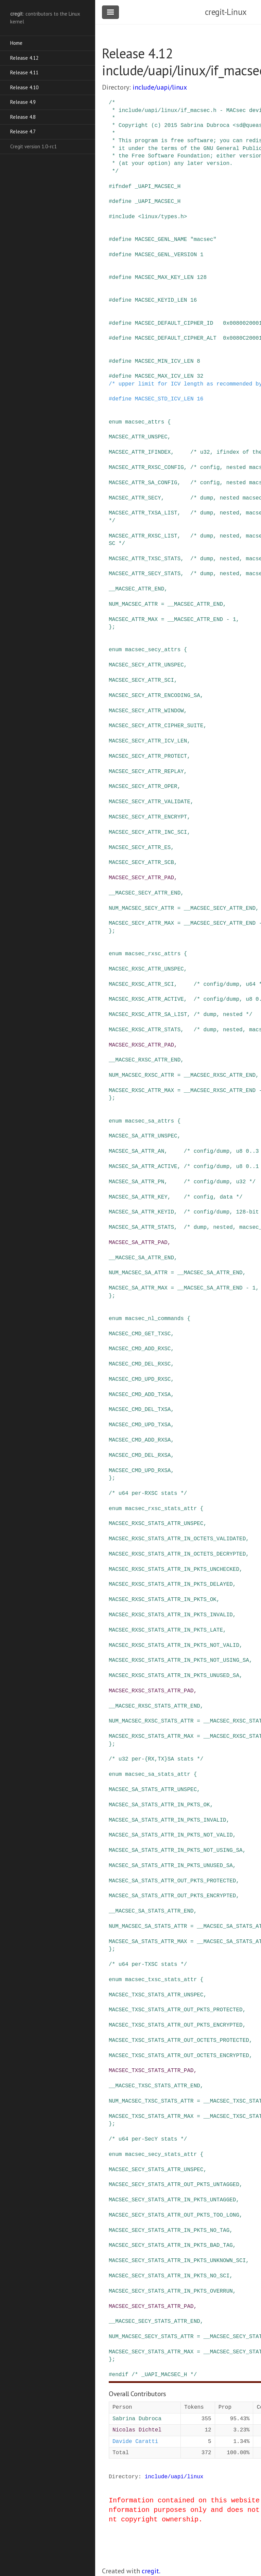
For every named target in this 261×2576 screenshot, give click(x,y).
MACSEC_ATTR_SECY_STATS (144, 574)
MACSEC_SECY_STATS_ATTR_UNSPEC (156, 2170)
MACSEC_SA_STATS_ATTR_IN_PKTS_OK (159, 1805)
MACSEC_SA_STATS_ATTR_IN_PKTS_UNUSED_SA (171, 1865)
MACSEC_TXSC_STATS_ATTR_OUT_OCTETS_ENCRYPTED (179, 2056)
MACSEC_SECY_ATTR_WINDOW (146, 711)
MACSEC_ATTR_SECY (135, 498)
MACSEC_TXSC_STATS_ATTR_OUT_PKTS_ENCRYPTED (176, 2025)
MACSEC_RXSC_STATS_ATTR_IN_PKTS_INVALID (171, 1615)
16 (193, 300)
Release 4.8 (23, 117)
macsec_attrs (144, 422)
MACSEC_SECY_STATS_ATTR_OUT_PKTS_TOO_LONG (174, 2215)
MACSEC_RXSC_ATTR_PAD (141, 1045)
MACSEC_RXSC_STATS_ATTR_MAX (151, 1736)
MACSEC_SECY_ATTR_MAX (141, 923)
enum (115, 422)
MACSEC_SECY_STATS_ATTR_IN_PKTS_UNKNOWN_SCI (177, 2260)
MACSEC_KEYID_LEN (161, 300)
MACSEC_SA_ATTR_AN (136, 1151)
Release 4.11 (24, 72)
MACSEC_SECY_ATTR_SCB (141, 862)
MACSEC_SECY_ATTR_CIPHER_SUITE (156, 726)
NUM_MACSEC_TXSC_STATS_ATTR (151, 2101)
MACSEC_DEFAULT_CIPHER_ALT (175, 338)
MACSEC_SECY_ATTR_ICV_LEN (148, 741)
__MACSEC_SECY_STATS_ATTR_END (154, 2321)
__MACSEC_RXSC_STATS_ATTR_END (154, 1706)
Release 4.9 (23, 102)
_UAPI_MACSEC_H (157, 186)
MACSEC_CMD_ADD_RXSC (140, 1349)
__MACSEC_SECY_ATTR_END (144, 893)
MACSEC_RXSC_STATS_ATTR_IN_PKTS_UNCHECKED (174, 1569)
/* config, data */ (213, 1197)
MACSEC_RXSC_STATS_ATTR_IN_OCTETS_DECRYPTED (177, 1554)
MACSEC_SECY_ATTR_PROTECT (148, 756)
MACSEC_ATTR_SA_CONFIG (143, 483)
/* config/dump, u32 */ (220, 1182)
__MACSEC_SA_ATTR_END (141, 1258)
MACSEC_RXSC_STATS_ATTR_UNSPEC (156, 1523)
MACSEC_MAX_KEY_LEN (164, 277)
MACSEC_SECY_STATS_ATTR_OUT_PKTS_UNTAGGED (174, 2184)
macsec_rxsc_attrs (152, 954)
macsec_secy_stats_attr (161, 2154)
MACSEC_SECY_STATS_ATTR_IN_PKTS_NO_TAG (169, 2230)
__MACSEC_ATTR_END (136, 589)
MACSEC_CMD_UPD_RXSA (140, 1470)
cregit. (151, 2570)
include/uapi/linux (160, 87)
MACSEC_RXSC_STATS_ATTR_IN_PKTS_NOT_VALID (174, 1645)
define (122, 201)
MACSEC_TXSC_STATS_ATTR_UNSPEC (156, 1995)
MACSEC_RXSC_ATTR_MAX (141, 1090)
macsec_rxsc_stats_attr (161, 1508)
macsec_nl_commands (154, 1318)
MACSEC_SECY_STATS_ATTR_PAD (151, 2306)
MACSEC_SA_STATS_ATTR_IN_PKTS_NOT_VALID (171, 1835)
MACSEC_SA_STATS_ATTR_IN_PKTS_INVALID (167, 1820)
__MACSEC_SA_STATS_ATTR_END (151, 1911)
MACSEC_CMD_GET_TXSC (140, 1334)
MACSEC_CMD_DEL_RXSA (140, 1455)
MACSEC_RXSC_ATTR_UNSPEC (146, 969)
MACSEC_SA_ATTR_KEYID (141, 1212)
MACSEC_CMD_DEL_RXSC (140, 1364)
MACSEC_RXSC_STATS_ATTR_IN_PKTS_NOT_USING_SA (179, 1660)
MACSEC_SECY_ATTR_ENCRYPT (148, 817)
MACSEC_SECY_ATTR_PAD (141, 878)
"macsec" (203, 239)
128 (202, 277)
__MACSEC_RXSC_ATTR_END (144, 1060)
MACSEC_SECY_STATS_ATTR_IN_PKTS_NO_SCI (169, 2276)
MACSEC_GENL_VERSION (166, 255)
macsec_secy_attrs (152, 650)
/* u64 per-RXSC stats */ (148, 1493)
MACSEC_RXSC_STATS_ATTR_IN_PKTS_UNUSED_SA (174, 1675)
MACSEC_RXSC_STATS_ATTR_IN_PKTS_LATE (166, 1630)
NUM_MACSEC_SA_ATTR (138, 1273)
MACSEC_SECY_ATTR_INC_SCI (148, 832)
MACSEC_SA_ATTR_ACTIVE (143, 1166)
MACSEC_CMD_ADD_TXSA (140, 1394)
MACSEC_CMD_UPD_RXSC (140, 1379)
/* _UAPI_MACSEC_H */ (164, 2374)
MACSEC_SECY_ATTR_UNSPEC (146, 665)
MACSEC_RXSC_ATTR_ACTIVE (146, 999)
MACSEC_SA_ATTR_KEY (138, 1197)
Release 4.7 (23, 131)
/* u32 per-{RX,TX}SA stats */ (156, 1759)
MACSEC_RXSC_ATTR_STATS (144, 1030)
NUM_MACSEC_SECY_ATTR (141, 908)
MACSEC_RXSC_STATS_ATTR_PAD (151, 1691)
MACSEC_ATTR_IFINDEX (140, 452)
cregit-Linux (226, 11)
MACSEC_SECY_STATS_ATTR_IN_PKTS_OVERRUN (171, 2291)
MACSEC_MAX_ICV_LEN (164, 376)
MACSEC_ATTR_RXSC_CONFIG (146, 467)
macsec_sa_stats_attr (157, 1774)
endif (120, 2374)
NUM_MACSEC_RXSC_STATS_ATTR (151, 1721)
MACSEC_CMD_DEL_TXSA (140, 1409)
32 (200, 376)
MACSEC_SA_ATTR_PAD (138, 1242)
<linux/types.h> (162, 217)
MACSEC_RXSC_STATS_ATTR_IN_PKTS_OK (162, 1599)
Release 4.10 (24, 87)
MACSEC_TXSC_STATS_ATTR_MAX (151, 2116)
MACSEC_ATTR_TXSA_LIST (143, 513)
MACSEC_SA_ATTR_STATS (141, 1227)
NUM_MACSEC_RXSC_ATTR (141, 1075)
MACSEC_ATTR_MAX (133, 619)
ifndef (122, 186)
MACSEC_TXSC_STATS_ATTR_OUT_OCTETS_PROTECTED (179, 2040)
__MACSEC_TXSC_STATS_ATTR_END (154, 2086)
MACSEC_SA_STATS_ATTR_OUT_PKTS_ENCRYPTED (172, 1896)
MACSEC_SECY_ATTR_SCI (141, 680)
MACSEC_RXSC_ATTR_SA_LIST (148, 1014)
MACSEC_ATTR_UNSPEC (138, 437)
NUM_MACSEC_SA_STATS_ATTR (148, 1926)
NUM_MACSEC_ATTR (133, 604)
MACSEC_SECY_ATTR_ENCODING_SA (154, 695)
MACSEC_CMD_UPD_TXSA (140, 1425)
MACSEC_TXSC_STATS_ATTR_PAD (151, 2070)
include (123, 217)
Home (16, 43)
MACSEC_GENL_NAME (161, 239)
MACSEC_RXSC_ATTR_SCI (141, 984)
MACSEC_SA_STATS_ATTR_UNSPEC (153, 1789)
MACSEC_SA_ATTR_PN (136, 1182)
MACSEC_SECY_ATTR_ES (140, 847)
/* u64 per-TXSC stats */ (148, 1964)
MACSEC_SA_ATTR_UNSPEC (143, 1136)
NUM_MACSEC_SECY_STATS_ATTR (151, 2336)
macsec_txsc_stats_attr (161, 1979)
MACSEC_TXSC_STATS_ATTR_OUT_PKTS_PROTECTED (176, 2010)
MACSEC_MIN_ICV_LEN (164, 361)
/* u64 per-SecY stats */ (148, 2139)
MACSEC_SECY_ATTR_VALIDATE (149, 802)
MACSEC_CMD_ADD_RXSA (140, 1440)
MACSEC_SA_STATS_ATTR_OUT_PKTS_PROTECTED (172, 1881)
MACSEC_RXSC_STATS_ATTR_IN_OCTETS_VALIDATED (177, 1539)
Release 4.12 (24, 58)
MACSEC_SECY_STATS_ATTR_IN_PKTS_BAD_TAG (171, 2245)
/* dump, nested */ (223, 1014)
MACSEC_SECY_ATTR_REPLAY (146, 771)
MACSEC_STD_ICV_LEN (164, 399)
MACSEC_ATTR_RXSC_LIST (143, 536)
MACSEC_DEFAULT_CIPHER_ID (174, 323)
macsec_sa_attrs (149, 1121)
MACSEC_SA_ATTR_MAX (138, 1288)
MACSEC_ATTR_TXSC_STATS (144, 559)
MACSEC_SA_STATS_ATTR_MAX (148, 1941)
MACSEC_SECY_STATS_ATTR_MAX (151, 2352)
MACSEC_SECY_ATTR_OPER (143, 786)
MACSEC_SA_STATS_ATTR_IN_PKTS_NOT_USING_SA (176, 1850)
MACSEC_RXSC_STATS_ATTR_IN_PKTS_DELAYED (171, 1584)
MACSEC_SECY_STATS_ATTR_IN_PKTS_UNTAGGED (172, 2200)
